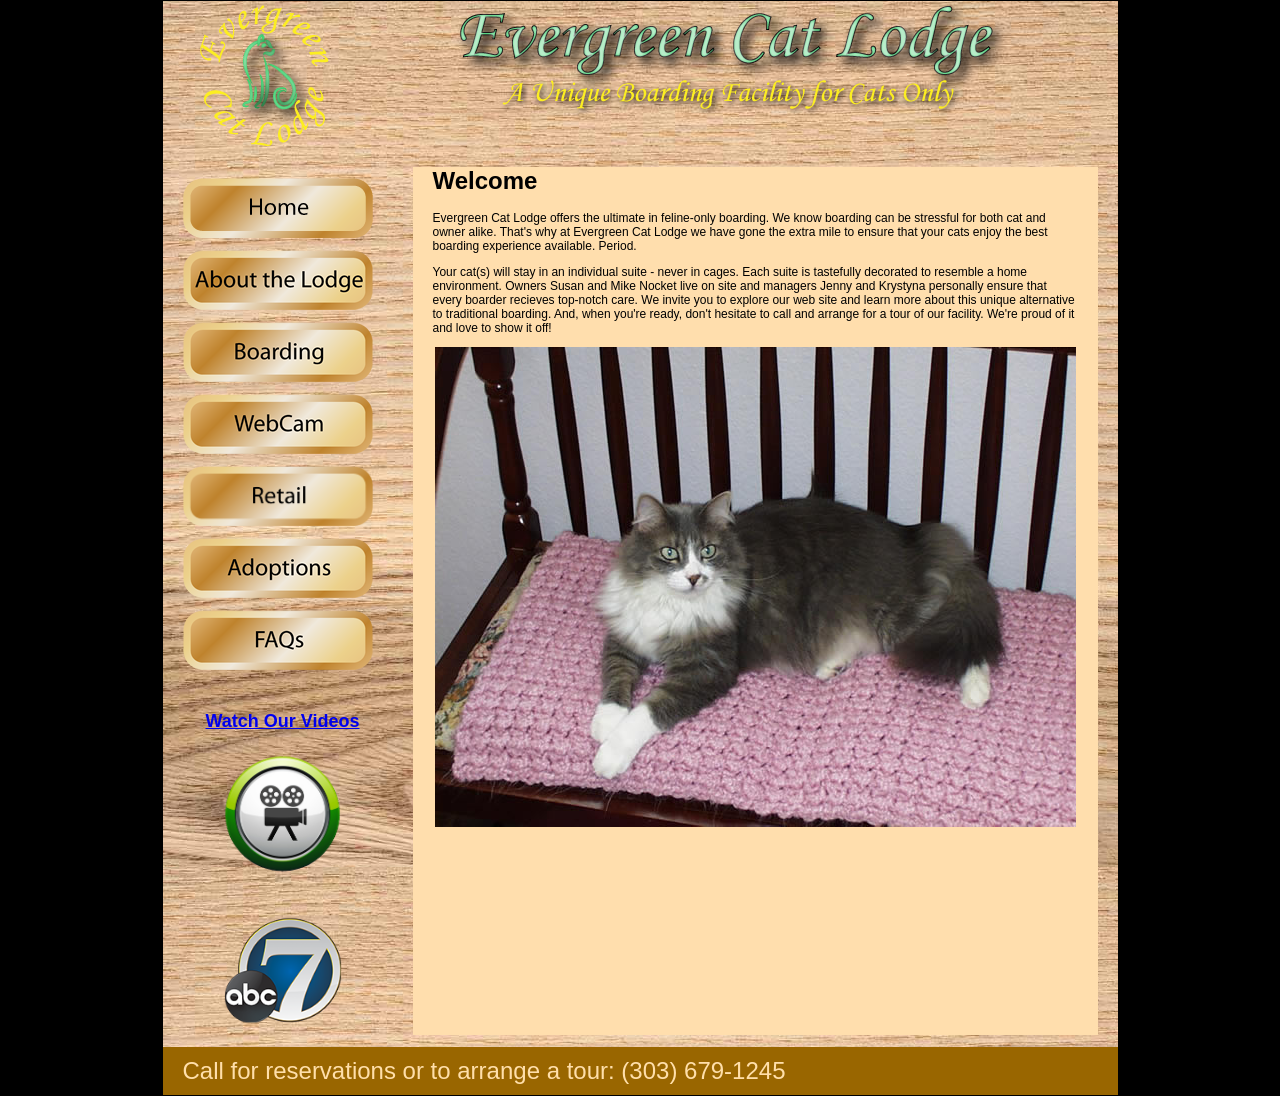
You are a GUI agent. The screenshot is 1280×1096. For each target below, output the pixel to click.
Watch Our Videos (282, 721)
